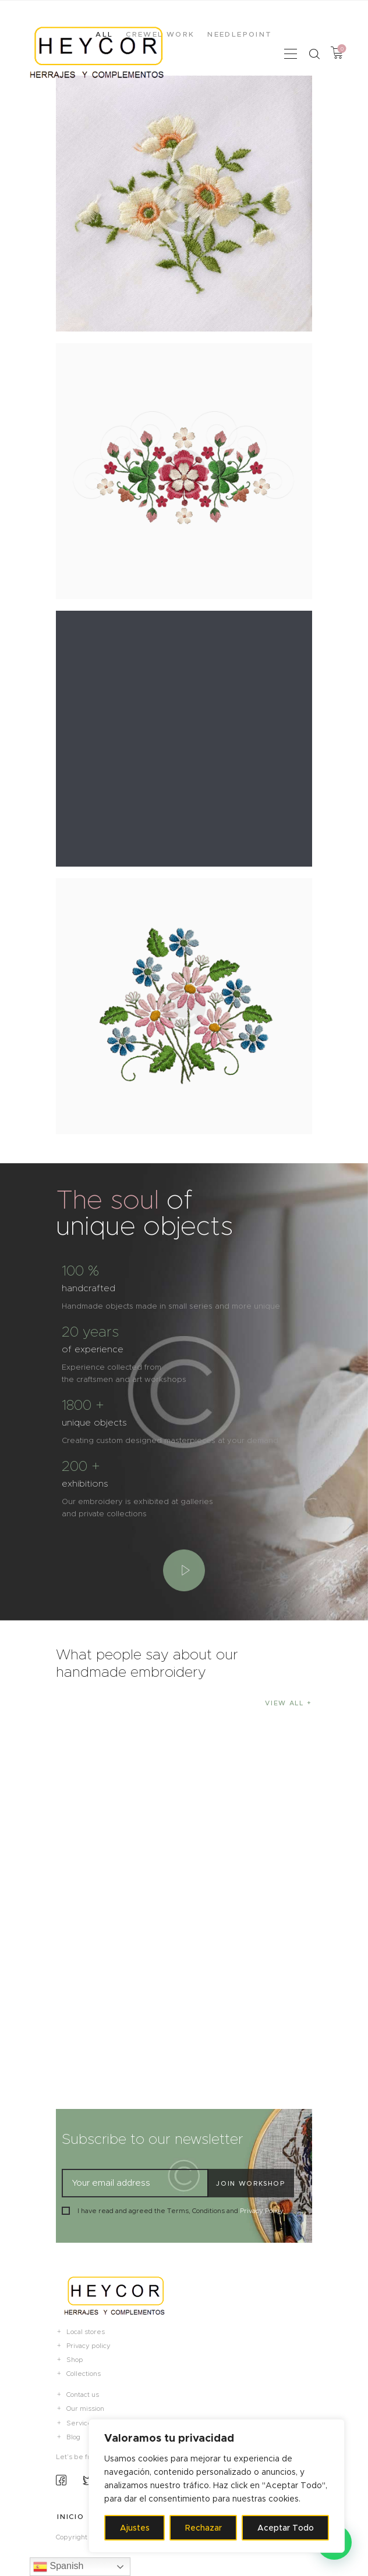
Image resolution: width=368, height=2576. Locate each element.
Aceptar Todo (285, 2527)
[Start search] (314, 54)
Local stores (85, 2332)
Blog (73, 2437)
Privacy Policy (262, 2211)
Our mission (85, 2408)
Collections (83, 2374)
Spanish (58, 2567)
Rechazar (203, 2527)
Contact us (82, 2394)
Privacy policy (88, 2346)
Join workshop (250, 2183)
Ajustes (135, 2527)
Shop (74, 2360)
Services (80, 2423)
